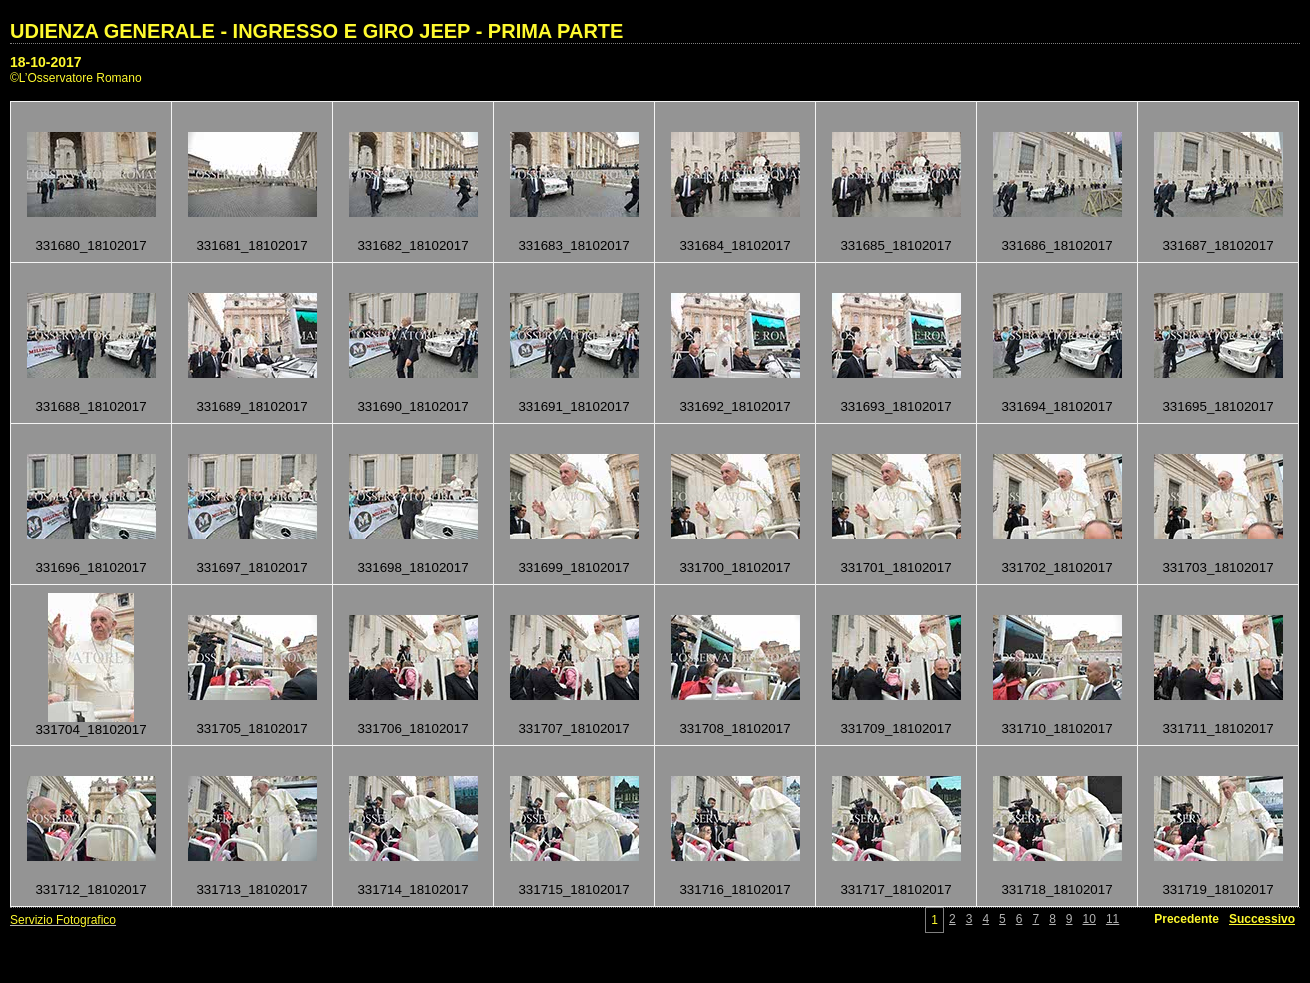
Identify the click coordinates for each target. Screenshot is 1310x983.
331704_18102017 (90, 729)
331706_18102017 (412, 728)
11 (1112, 919)
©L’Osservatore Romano (76, 78)
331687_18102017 (1217, 245)
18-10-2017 (46, 62)
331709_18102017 (895, 728)
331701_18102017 (895, 567)
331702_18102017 (1056, 567)
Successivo (1262, 919)
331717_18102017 (895, 889)
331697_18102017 (251, 567)
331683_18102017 (573, 245)
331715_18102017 (573, 889)
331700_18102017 (734, 567)
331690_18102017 (412, 406)
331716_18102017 (734, 889)
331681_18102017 (251, 245)
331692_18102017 (734, 406)
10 (1089, 919)
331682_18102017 (412, 245)
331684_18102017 (734, 245)
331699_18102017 (573, 567)
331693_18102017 (895, 406)
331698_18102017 (412, 567)
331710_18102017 (1056, 728)
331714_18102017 (412, 889)
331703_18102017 (1217, 567)
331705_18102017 (251, 728)
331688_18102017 (90, 406)
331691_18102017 (573, 406)
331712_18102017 (90, 889)
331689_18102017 (251, 406)
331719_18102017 (1217, 889)
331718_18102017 (1056, 889)
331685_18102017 (895, 245)
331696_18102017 (90, 567)
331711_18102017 (1217, 728)
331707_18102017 (573, 728)
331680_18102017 (90, 245)
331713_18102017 (251, 889)
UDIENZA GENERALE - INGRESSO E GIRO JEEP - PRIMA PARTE (316, 31)
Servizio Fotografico (63, 920)
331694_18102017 (1056, 406)
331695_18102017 (1217, 406)
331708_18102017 (734, 728)
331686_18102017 (1056, 245)
